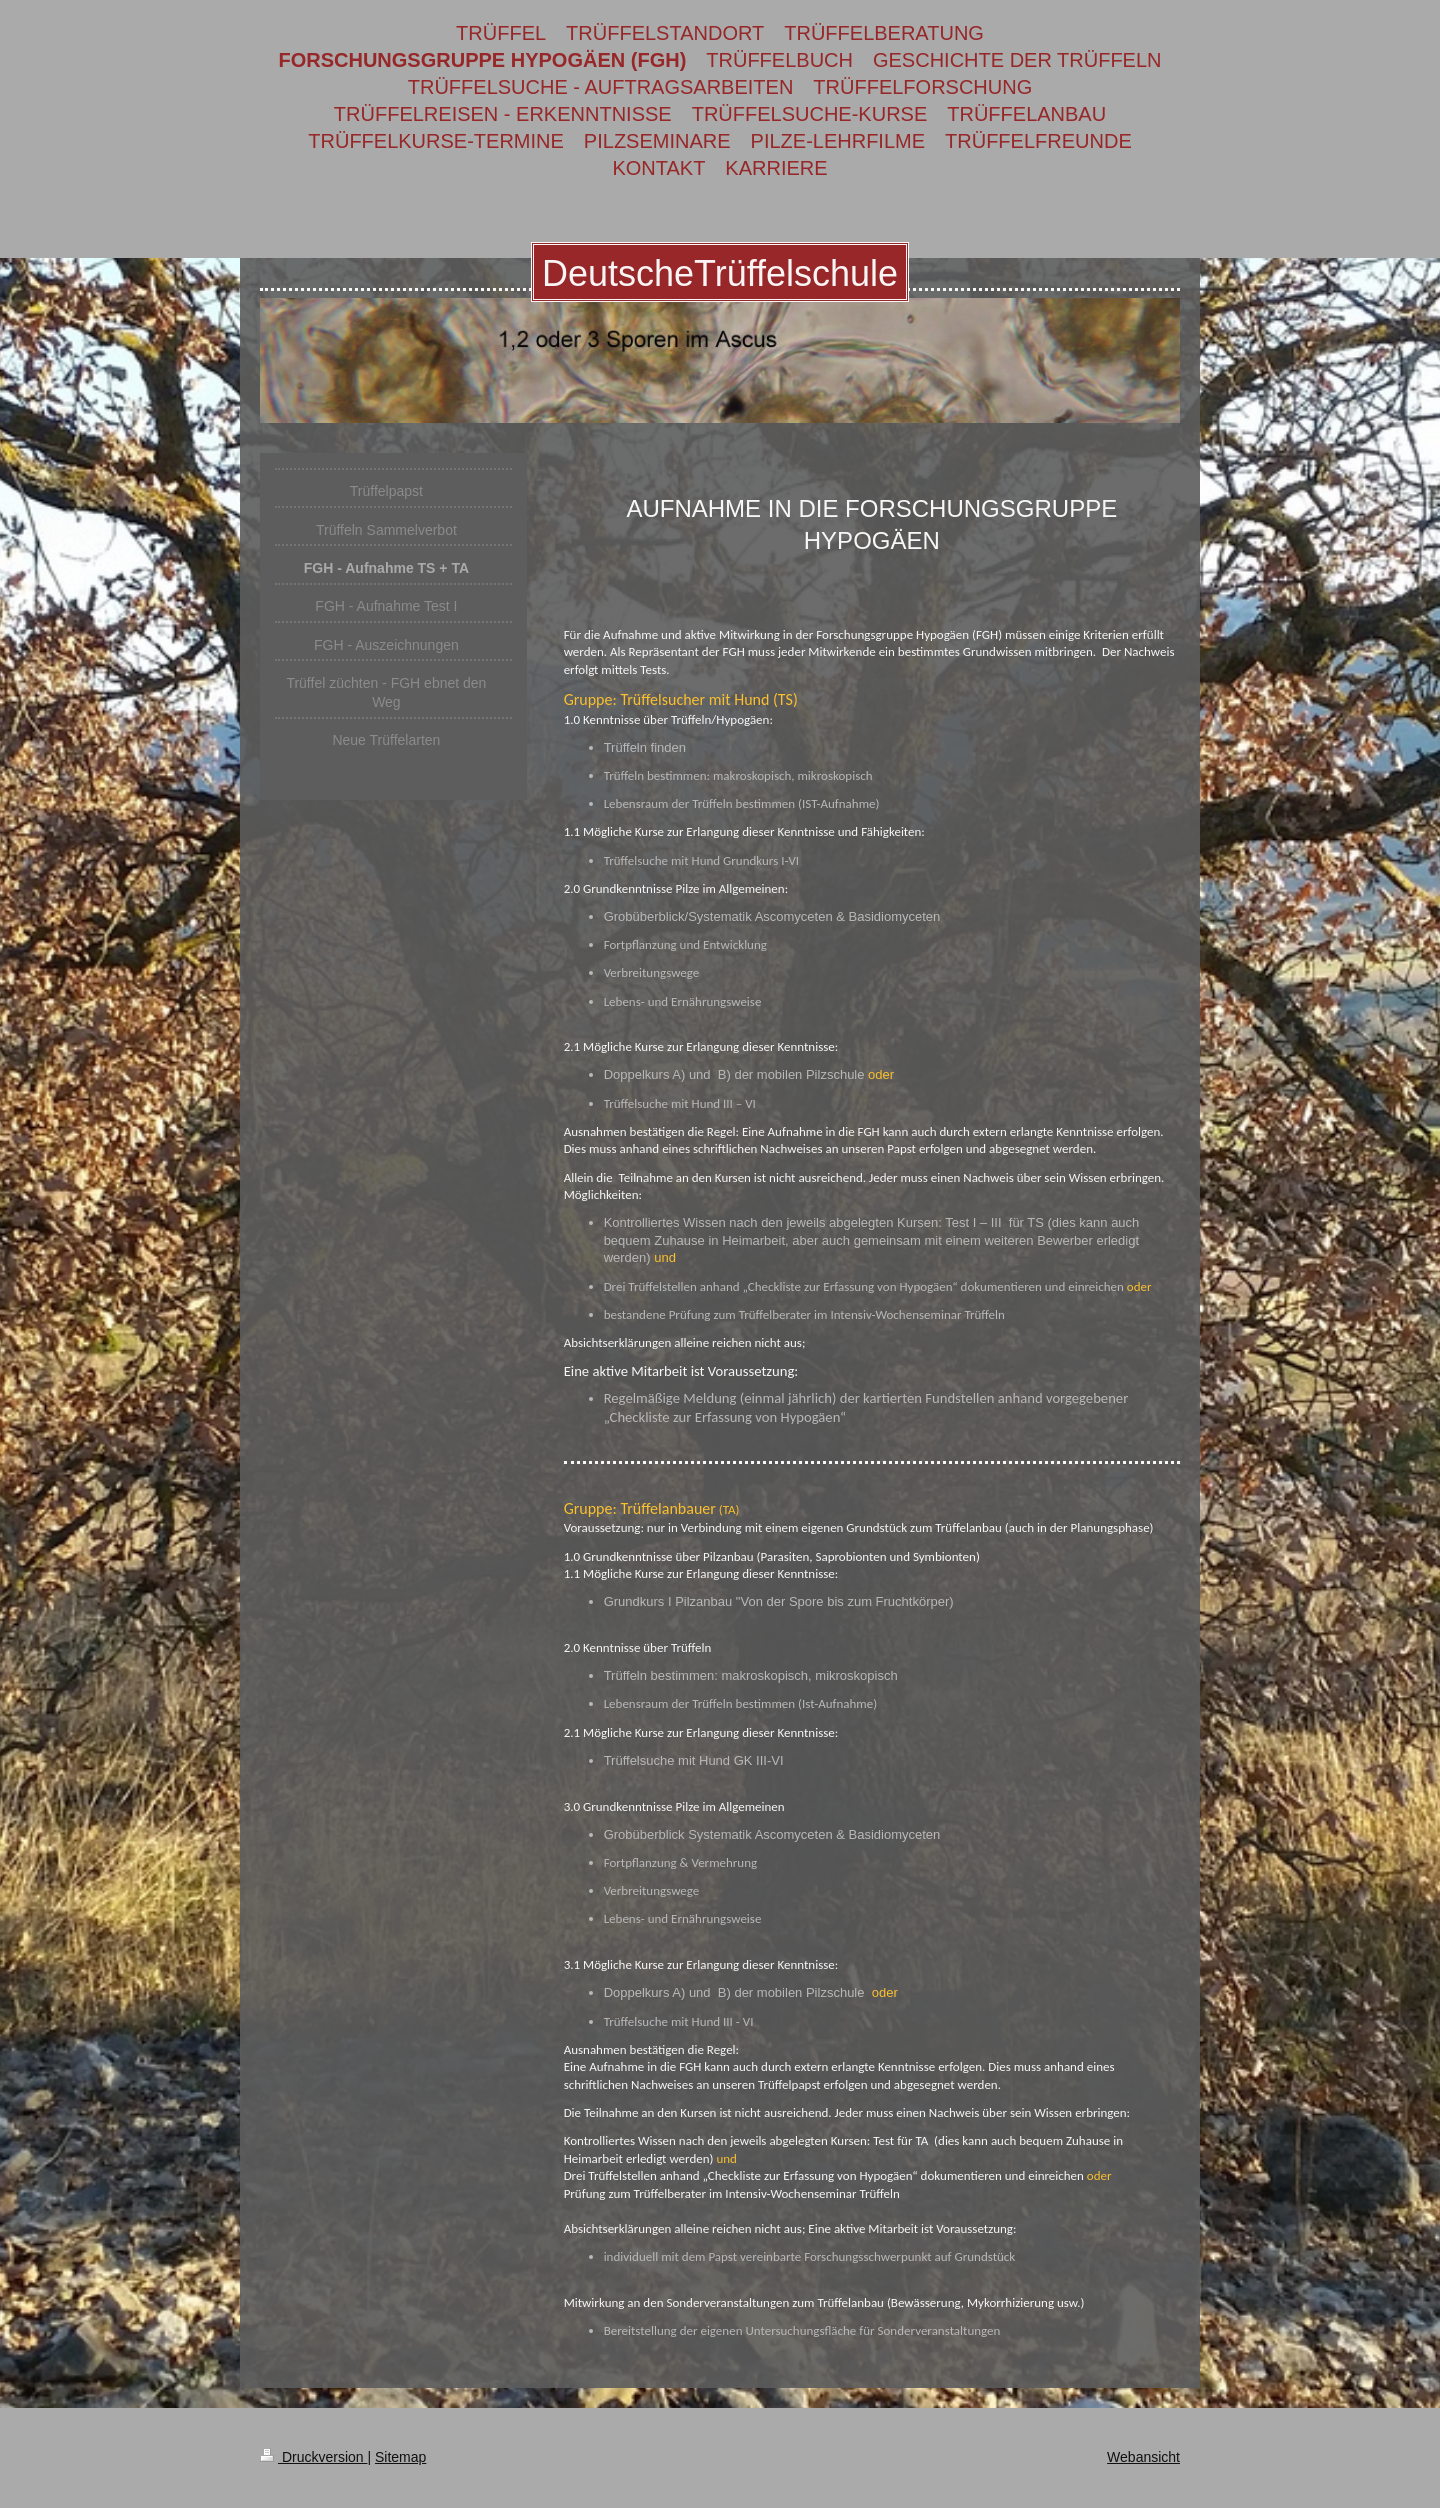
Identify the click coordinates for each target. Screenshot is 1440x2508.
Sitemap (400, 2457)
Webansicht (1143, 2457)
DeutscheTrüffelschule (720, 273)
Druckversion (313, 2457)
